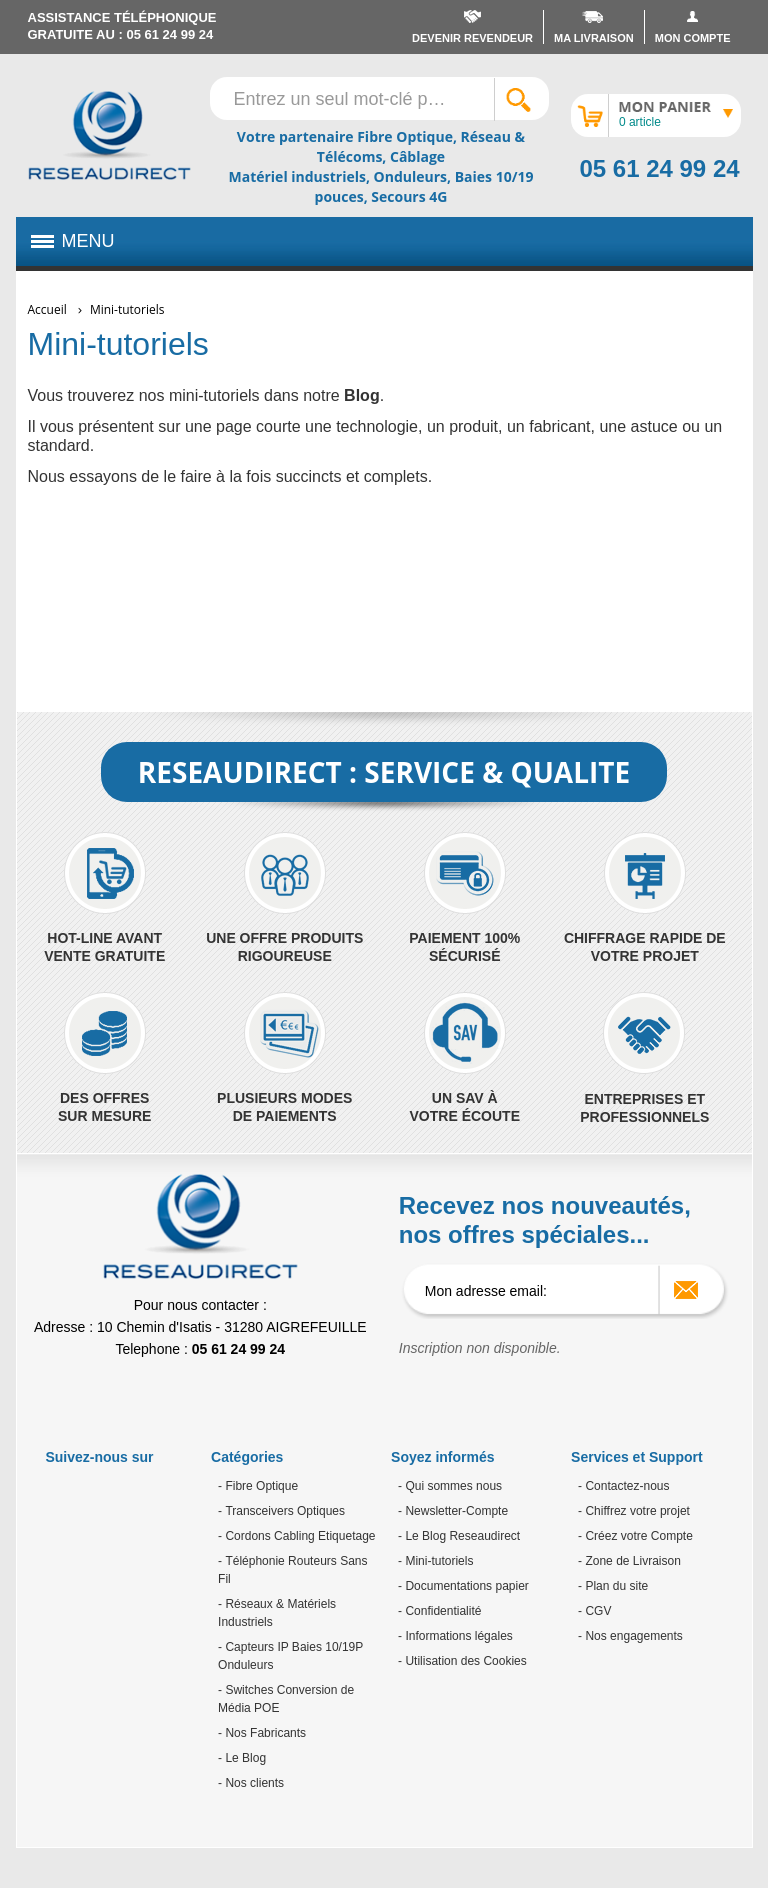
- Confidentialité (439, 1611)
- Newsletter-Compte (453, 1511)
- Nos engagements (630, 1636)
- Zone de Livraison (629, 1561)
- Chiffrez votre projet (634, 1511)
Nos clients (253, 1783)
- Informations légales (455, 1636)
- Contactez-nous (623, 1486)
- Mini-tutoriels (435, 1561)
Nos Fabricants (264, 1733)
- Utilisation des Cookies (462, 1661)
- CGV (594, 1611)
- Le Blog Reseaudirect (459, 1536)
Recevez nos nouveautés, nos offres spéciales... (545, 1220)
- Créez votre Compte (635, 1536)
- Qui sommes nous (450, 1486)
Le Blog (244, 1758)
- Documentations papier (463, 1586)
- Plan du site (613, 1586)
